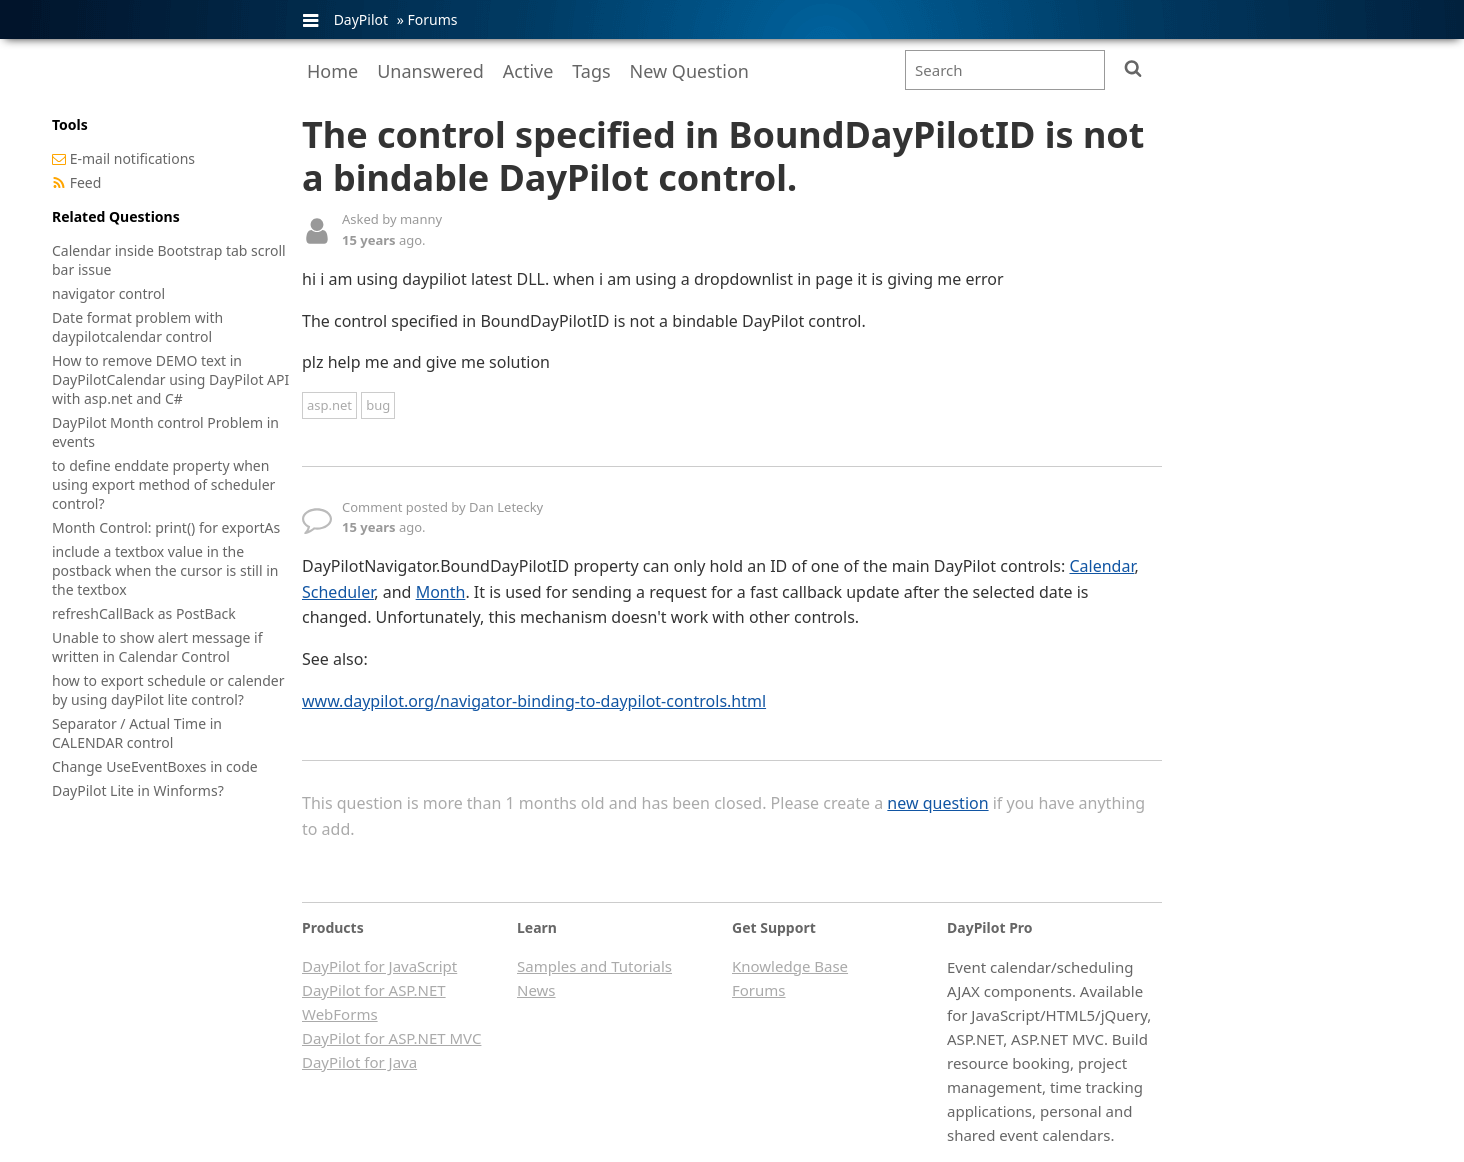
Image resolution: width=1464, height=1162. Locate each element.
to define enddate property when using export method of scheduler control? (163, 484)
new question (937, 803)
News (536, 990)
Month (441, 592)
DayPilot (361, 19)
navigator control (108, 293)
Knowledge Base (790, 966)
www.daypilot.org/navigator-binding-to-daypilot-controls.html (534, 701)
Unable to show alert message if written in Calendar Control (157, 647)
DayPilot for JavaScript (379, 966)
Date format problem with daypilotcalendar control (137, 327)
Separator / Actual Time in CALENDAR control (137, 733)
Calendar (1101, 566)
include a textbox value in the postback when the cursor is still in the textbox (165, 570)
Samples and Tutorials (594, 966)
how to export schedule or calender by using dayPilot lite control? (168, 690)
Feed (86, 182)
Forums (432, 19)
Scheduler (338, 592)
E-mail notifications (132, 158)
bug (378, 405)
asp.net (329, 405)
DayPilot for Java (359, 1062)
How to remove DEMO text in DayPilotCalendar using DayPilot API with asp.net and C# (170, 379)
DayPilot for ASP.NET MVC (391, 1038)
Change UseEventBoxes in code (155, 766)
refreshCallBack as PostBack (144, 613)
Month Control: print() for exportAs (166, 527)
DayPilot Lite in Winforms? (138, 790)
